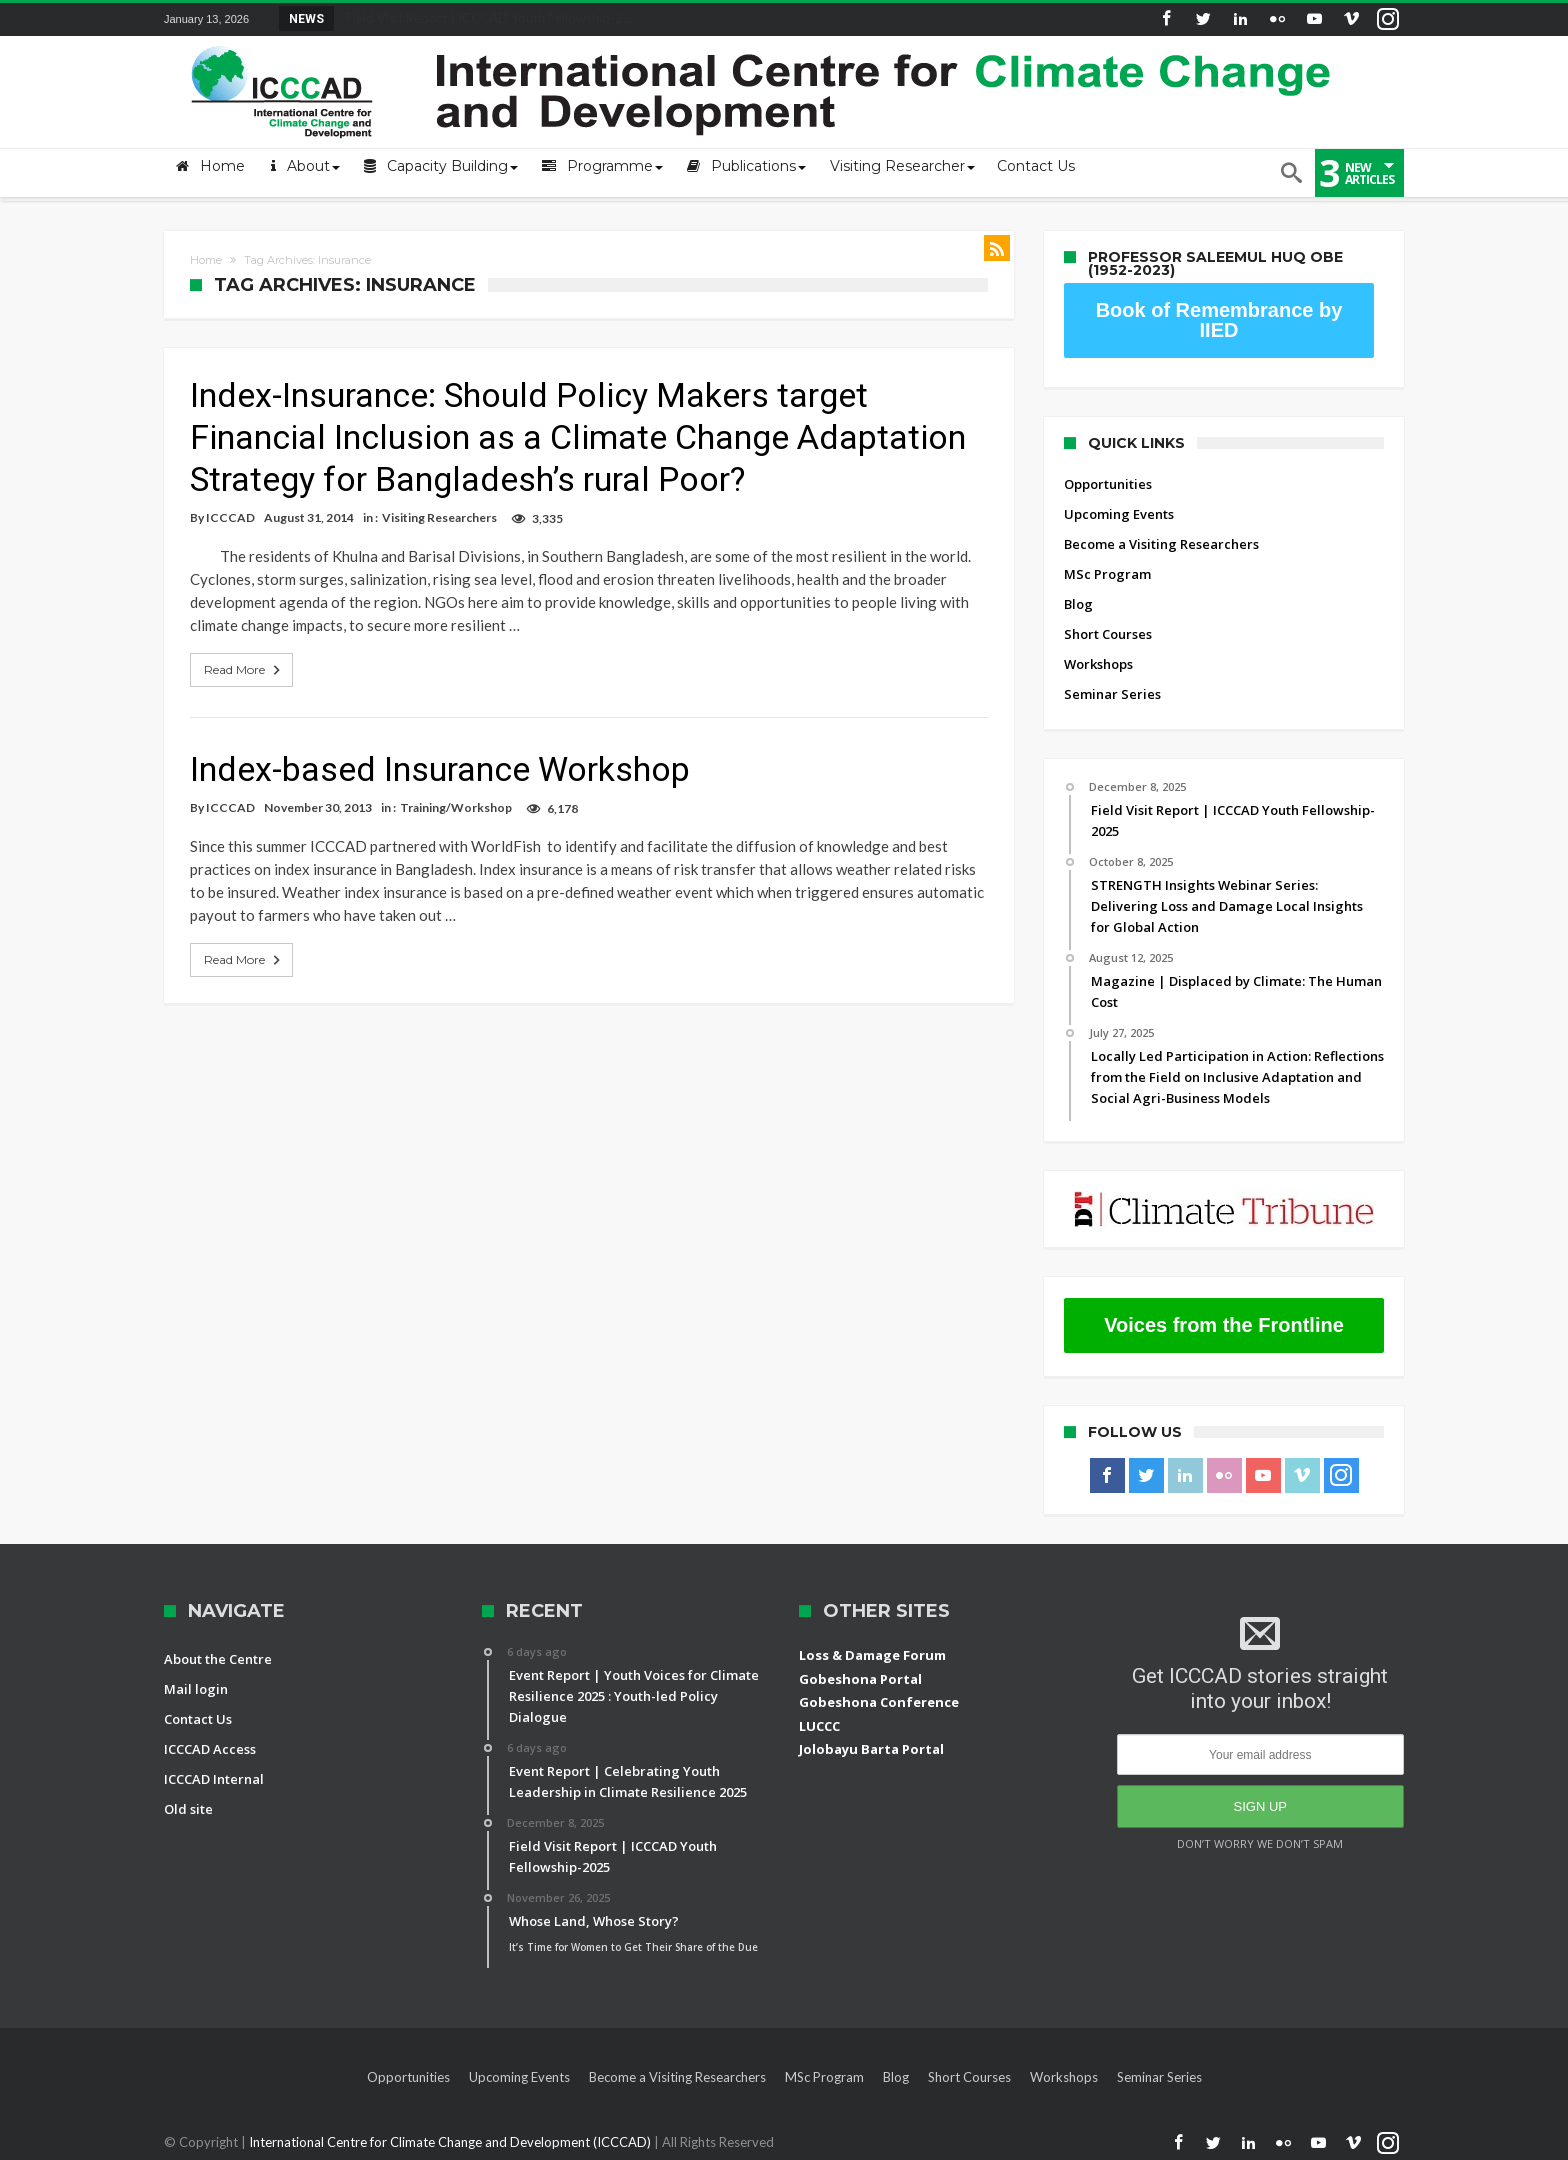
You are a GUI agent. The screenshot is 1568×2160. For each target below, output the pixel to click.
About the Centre (218, 1659)
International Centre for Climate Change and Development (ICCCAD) (451, 2142)
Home (206, 260)
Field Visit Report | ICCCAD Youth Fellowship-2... (484, 18)
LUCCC (819, 1726)
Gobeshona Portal (860, 1679)
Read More (244, 670)
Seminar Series (1112, 694)
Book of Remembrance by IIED (1219, 320)
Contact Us (198, 1719)
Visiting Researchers (439, 517)
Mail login (196, 1689)
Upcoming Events (1119, 514)
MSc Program (1107, 574)
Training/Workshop (456, 807)
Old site (188, 1809)
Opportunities (1108, 484)
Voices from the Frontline (1224, 1325)
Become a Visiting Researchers (1161, 544)
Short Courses (1108, 634)
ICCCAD (230, 517)
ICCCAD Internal (214, 1779)
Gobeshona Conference (879, 1702)
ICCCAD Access (210, 1749)
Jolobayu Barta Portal (871, 1749)
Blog (1078, 604)
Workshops (1098, 664)
